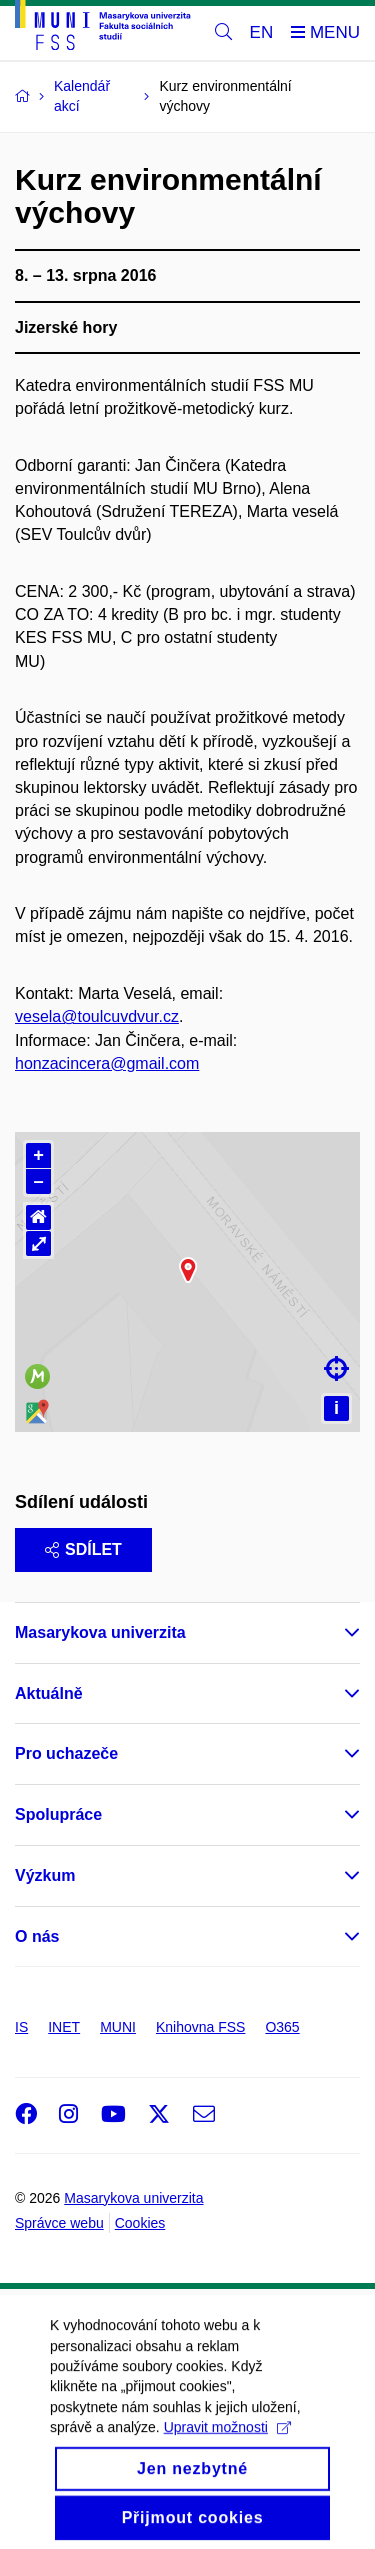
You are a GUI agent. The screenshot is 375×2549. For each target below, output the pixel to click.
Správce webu (59, 2223)
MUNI (118, 2027)
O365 (282, 2027)
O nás (37, 1936)
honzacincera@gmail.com (107, 1063)
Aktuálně (49, 1693)
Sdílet (83, 1549)
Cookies (140, 2223)
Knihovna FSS (201, 2027)
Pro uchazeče (66, 1753)
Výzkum (45, 1875)
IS (21, 2027)
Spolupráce (58, 1814)
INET (64, 2027)
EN (262, 32)
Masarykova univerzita (100, 1632)
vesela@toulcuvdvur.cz (97, 1016)
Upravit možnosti (227, 2473)
